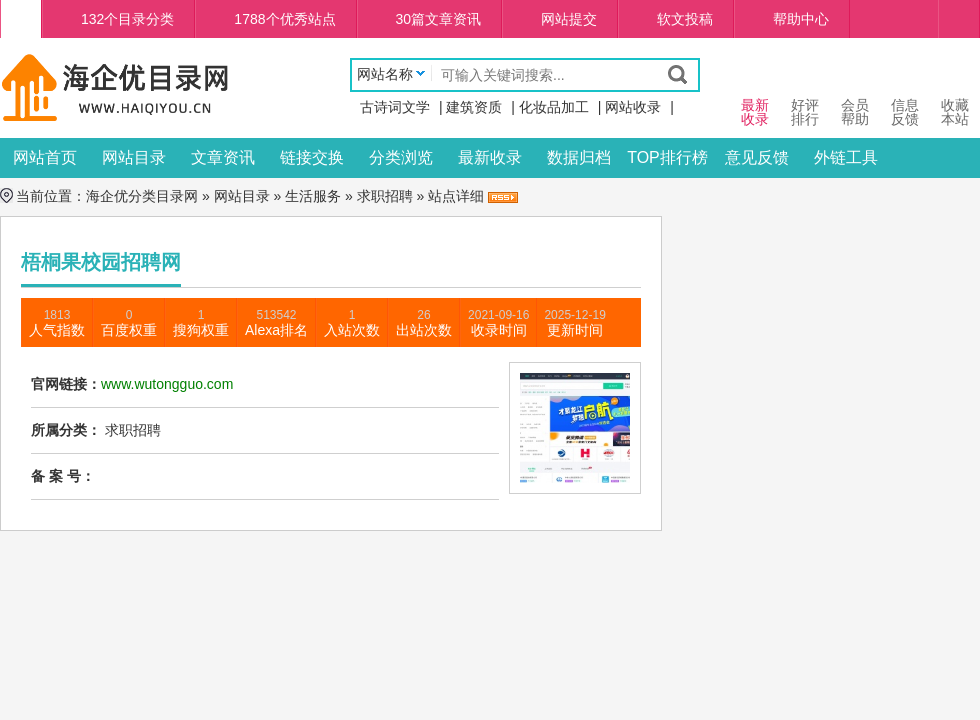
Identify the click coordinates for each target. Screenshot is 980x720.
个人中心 (959, 19)
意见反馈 (757, 157)
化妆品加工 (554, 107)
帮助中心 (801, 19)
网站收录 (633, 107)
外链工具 (846, 157)
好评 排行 (805, 93)
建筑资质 (474, 107)
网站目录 (134, 157)
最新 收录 (755, 93)
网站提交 (569, 19)
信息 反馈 (905, 93)
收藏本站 (955, 93)
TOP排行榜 (667, 157)
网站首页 (45, 157)
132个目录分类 (127, 19)
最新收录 (490, 157)
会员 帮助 (855, 93)
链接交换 (312, 157)
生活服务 (313, 196)
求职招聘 (385, 196)
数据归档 (579, 157)
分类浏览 (401, 157)
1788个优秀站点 (284, 19)
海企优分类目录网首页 (21, 19)
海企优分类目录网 (142, 196)
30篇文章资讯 (439, 19)
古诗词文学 (395, 107)
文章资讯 (223, 157)
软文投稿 (685, 19)
